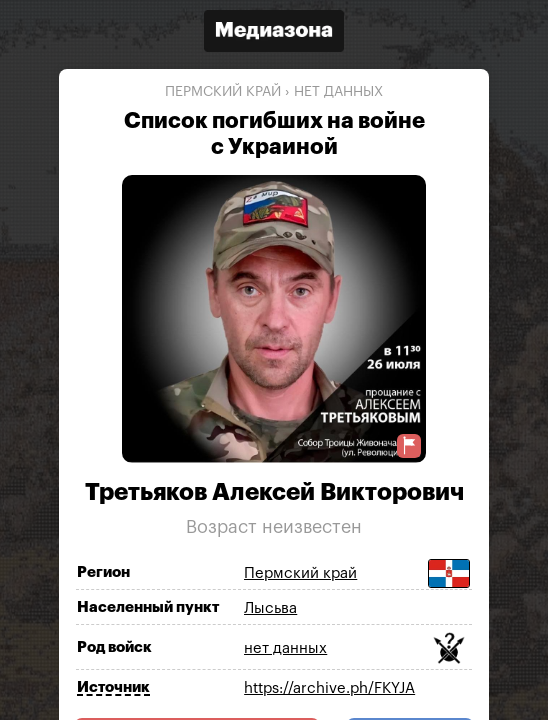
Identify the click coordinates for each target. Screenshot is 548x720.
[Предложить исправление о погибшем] (409, 445)
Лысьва (270, 608)
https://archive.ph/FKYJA (329, 688)
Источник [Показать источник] (113, 687)
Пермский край (223, 92)
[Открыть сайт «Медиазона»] (274, 33)
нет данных (338, 92)
